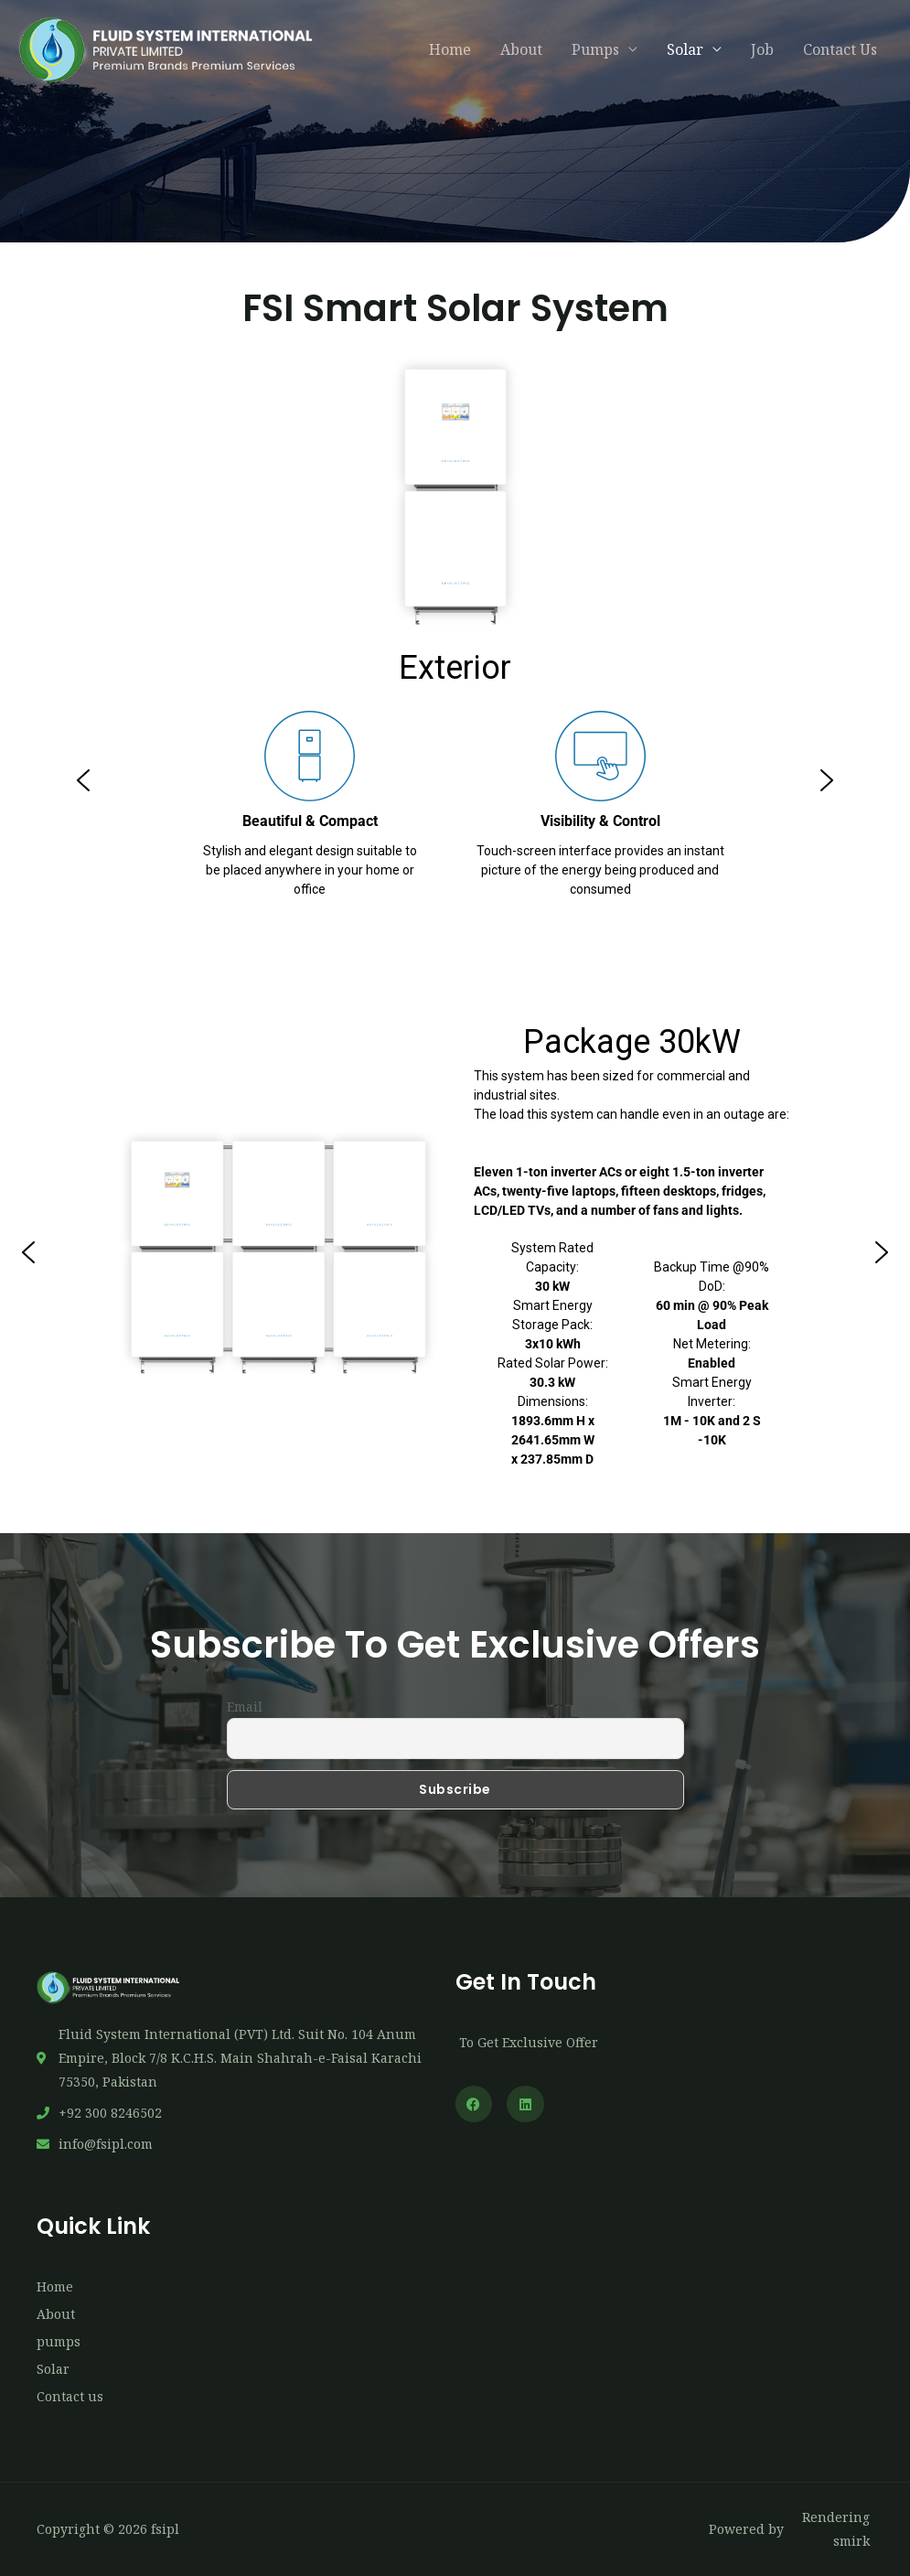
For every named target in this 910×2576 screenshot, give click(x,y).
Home (450, 49)
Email (244, 1706)
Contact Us (840, 49)
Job (762, 49)
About (521, 49)
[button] (83, 780)
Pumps (595, 49)
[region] (455, 780)
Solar (685, 49)
